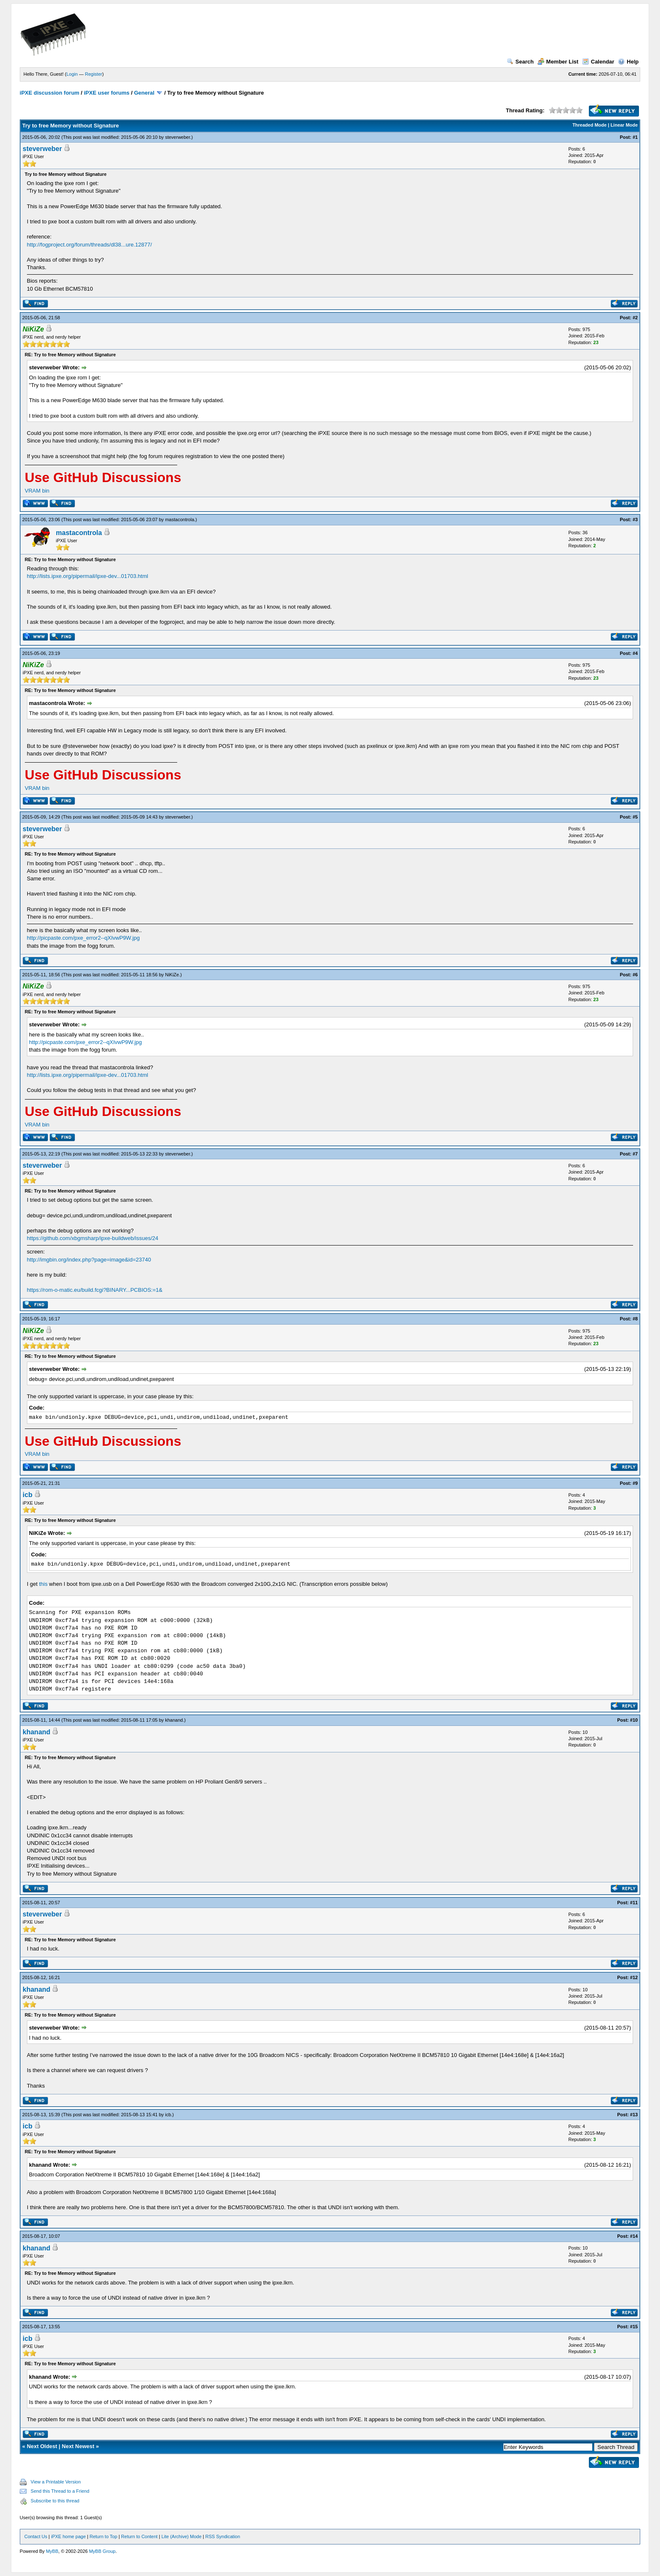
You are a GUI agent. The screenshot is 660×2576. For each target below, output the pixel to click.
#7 (635, 1153)
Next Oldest (42, 2446)
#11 (634, 1902)
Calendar (598, 61)
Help (628, 61)
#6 (635, 974)
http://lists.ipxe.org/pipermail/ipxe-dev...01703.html (87, 576)
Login (72, 74)
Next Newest (78, 2446)
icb (27, 1494)
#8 (635, 1318)
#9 (635, 1483)
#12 (634, 1977)
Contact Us (35, 2536)
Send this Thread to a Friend (60, 2491)
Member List (558, 61)
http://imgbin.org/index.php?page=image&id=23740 (89, 1259)
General (144, 93)
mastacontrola (179, 519)
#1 (635, 137)
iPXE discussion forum (50, 93)
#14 (634, 2236)
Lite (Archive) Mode (181, 2536)
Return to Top (103, 2536)
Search (520, 61)
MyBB (52, 2551)
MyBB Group (102, 2551)
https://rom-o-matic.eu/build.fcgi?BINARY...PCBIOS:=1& (94, 1290)
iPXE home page (68, 2536)
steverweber (177, 137)
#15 (634, 2326)
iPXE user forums (106, 93)
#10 (634, 1720)
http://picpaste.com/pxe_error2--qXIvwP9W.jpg (83, 938)
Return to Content (139, 2536)
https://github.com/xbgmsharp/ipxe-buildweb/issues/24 (92, 1238)
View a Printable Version (56, 2481)
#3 (635, 519)
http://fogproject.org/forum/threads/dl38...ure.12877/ (89, 244)
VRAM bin (37, 491)
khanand (174, 1720)
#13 (634, 2114)
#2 (635, 317)
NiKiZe (172, 974)
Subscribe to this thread (55, 2500)
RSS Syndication (222, 2536)
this (43, 1584)
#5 (635, 816)
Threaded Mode (589, 124)
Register (93, 74)
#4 (635, 653)
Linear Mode (624, 124)
